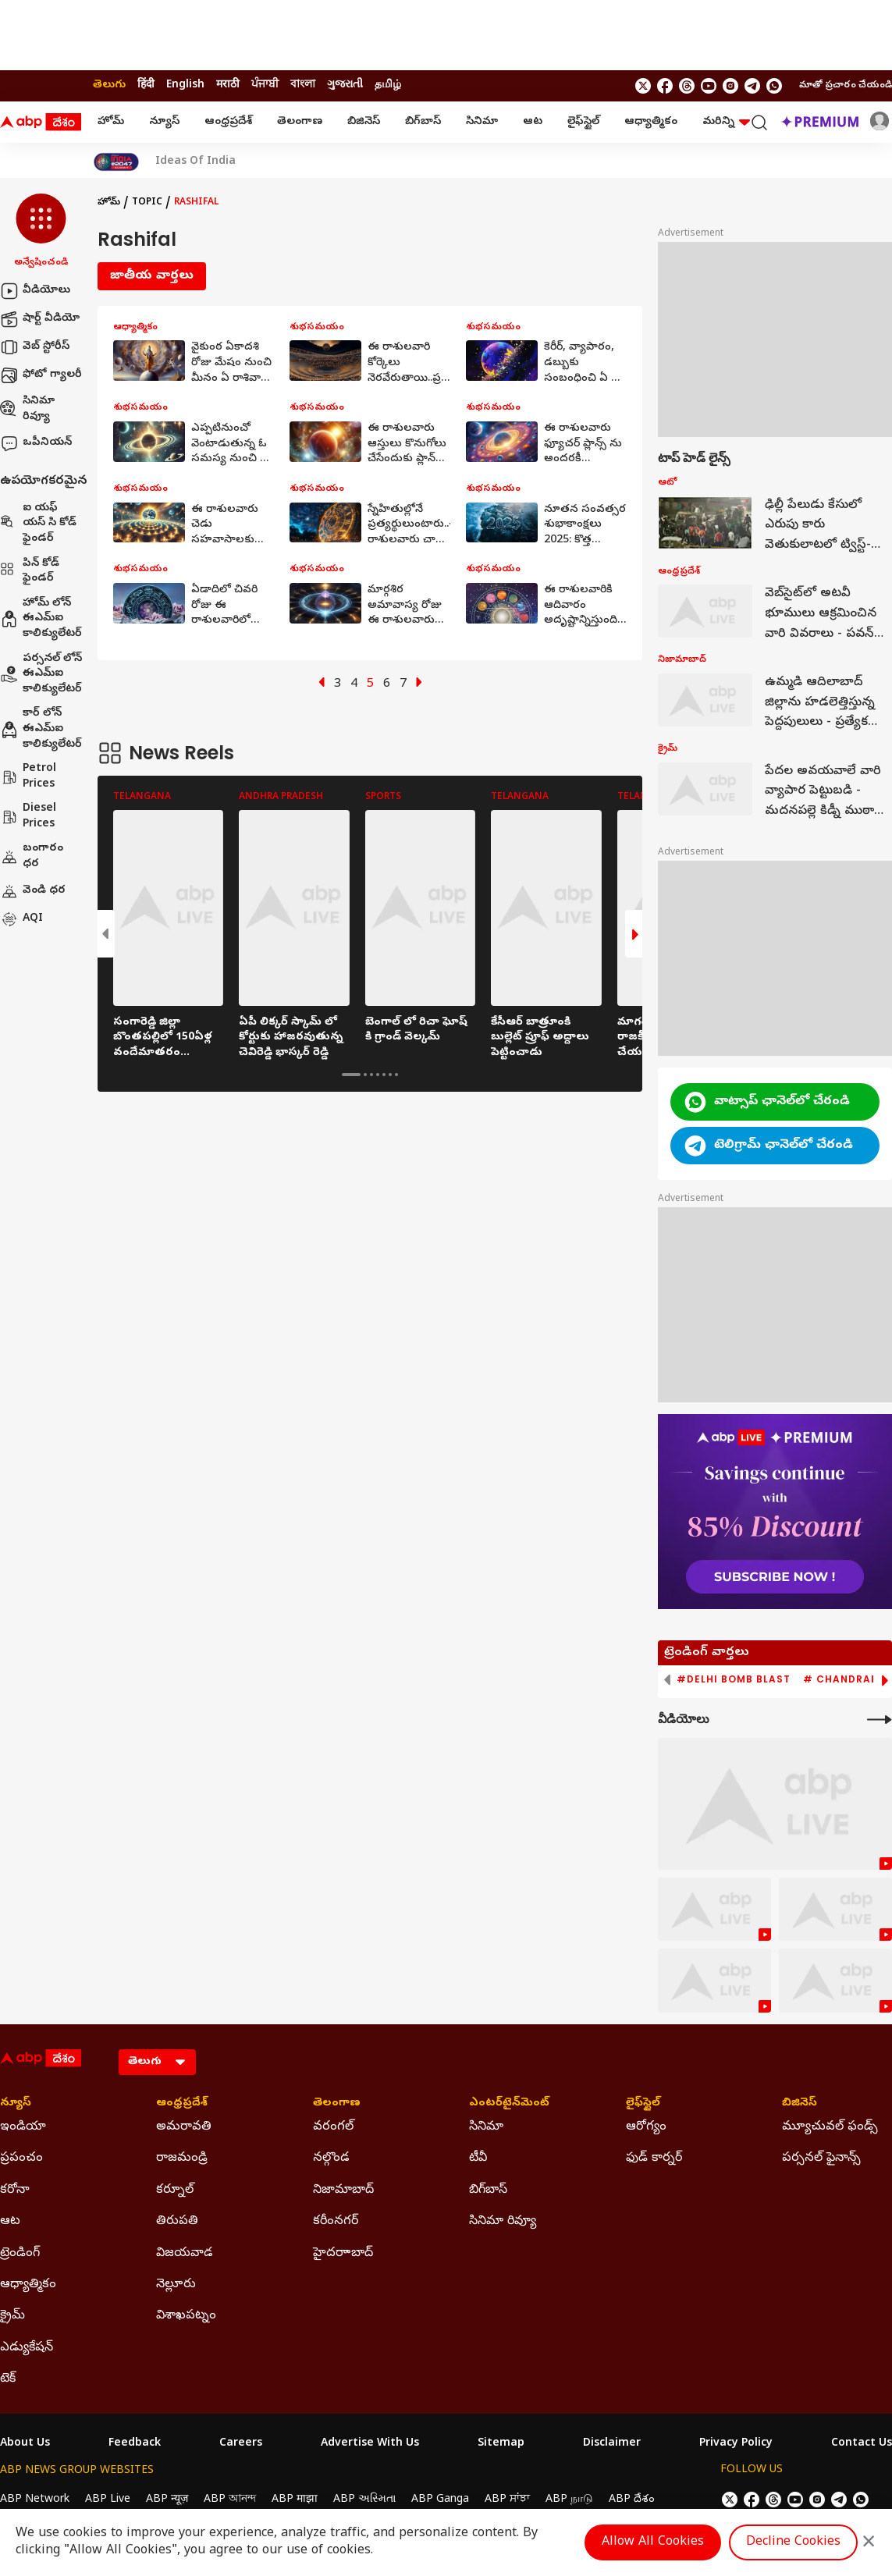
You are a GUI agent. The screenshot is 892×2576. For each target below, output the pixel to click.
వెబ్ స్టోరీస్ (34, 347)
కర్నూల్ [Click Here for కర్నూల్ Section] (175, 2190)
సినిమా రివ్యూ (27, 409)
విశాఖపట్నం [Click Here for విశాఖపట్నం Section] (186, 2316)
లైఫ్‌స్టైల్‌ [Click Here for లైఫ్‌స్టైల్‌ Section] (643, 2103)
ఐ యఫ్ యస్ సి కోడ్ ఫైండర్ (38, 523)
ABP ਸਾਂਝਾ (507, 2500)
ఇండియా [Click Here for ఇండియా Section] (23, 2127)
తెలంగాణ (299, 122)
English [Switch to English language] (185, 85)
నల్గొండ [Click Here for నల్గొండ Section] (331, 2158)
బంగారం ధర (31, 856)
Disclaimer (612, 2444)
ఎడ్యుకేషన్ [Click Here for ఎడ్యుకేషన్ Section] (26, 2348)
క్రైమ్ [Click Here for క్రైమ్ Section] (12, 2316)
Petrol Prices (28, 777)
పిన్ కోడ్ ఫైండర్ (29, 571)
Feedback (134, 2444)
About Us (25, 2444)
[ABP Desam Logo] (40, 122)
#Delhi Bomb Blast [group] (734, 1679)
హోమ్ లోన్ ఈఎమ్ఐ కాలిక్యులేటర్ (41, 618)
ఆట (532, 122)
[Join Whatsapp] (774, 85)
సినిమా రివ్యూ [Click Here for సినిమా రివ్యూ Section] (502, 2221)
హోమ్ (111, 122)
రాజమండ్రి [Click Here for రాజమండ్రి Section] (182, 2158)
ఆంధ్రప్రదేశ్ (228, 122)
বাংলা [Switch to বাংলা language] (302, 85)
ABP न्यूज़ (167, 2500)
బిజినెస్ (363, 122)
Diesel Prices (28, 816)
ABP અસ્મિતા (364, 2500)
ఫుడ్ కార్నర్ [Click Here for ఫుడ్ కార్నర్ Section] (654, 2158)
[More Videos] (879, 1719)
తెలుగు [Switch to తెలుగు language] (109, 85)
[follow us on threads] (686, 85)
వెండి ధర (33, 891)
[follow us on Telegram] (752, 85)
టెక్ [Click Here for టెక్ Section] (8, 2379)
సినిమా (482, 122)
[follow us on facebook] (665, 85)
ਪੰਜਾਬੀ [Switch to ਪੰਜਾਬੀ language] (265, 85)
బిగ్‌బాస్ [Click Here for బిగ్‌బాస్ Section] (488, 2190)
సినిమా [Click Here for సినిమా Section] (486, 2127)
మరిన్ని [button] (726, 122)
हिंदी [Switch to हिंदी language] (146, 85)
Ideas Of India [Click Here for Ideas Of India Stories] (195, 162)
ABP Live (107, 2500)
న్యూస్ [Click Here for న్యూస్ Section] (15, 2103)
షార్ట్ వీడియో (40, 319)
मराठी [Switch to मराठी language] (228, 85)
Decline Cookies (793, 2542)
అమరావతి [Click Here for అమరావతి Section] (183, 2127)
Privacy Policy (736, 2444)
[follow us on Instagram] (730, 85)
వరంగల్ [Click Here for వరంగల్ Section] (333, 2127)
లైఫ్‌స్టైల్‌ (583, 122)
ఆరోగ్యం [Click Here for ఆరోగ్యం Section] (646, 2127)
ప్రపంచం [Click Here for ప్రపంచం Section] (21, 2158)
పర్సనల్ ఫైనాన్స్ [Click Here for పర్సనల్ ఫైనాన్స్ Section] (821, 2158)
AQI (21, 919)
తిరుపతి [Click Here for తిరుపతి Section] (177, 2221)
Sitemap (501, 2444)
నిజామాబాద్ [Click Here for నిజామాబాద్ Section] (343, 2190)
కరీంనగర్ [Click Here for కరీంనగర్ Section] (335, 2221)
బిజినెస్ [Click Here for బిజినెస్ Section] (799, 2103)
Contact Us (861, 2444)
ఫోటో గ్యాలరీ (41, 375)
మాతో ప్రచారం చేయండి (845, 86)
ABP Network (34, 2500)
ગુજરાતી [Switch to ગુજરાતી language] (345, 85)
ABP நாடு (569, 2500)
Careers (240, 2444)
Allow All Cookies (653, 2542)
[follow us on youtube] (708, 85)
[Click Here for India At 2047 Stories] (116, 162)
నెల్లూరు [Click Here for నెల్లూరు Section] (176, 2285)
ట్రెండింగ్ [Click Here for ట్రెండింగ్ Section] (20, 2253)
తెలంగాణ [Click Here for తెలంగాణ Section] (337, 2103)
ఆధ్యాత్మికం (650, 122)
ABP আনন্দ (230, 2500)
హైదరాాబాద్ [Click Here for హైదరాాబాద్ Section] (343, 2253)
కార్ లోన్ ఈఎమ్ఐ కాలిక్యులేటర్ (41, 728)
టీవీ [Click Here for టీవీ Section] (478, 2158)
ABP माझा (295, 2500)
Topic (147, 203)
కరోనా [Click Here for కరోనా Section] (15, 2190)
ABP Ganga (440, 2500)
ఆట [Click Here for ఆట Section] (10, 2221)
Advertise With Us (370, 2444)
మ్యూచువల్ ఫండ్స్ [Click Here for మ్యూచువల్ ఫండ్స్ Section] (830, 2127)
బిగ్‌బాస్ (423, 122)
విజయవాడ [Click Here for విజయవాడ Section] (184, 2253)
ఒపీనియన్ (36, 443)
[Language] (157, 2062)
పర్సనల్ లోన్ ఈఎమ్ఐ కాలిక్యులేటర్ (41, 674)
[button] (41, 232)
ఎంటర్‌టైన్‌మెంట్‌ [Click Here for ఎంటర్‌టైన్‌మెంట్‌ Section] (509, 2103)
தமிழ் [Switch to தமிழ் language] (388, 85)
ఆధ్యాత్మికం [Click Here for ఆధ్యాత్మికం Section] (28, 2285)
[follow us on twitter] (643, 85)
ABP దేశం (632, 2500)
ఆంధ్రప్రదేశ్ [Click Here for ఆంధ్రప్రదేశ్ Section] (182, 2103)
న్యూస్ (164, 122)
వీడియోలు (35, 291)
